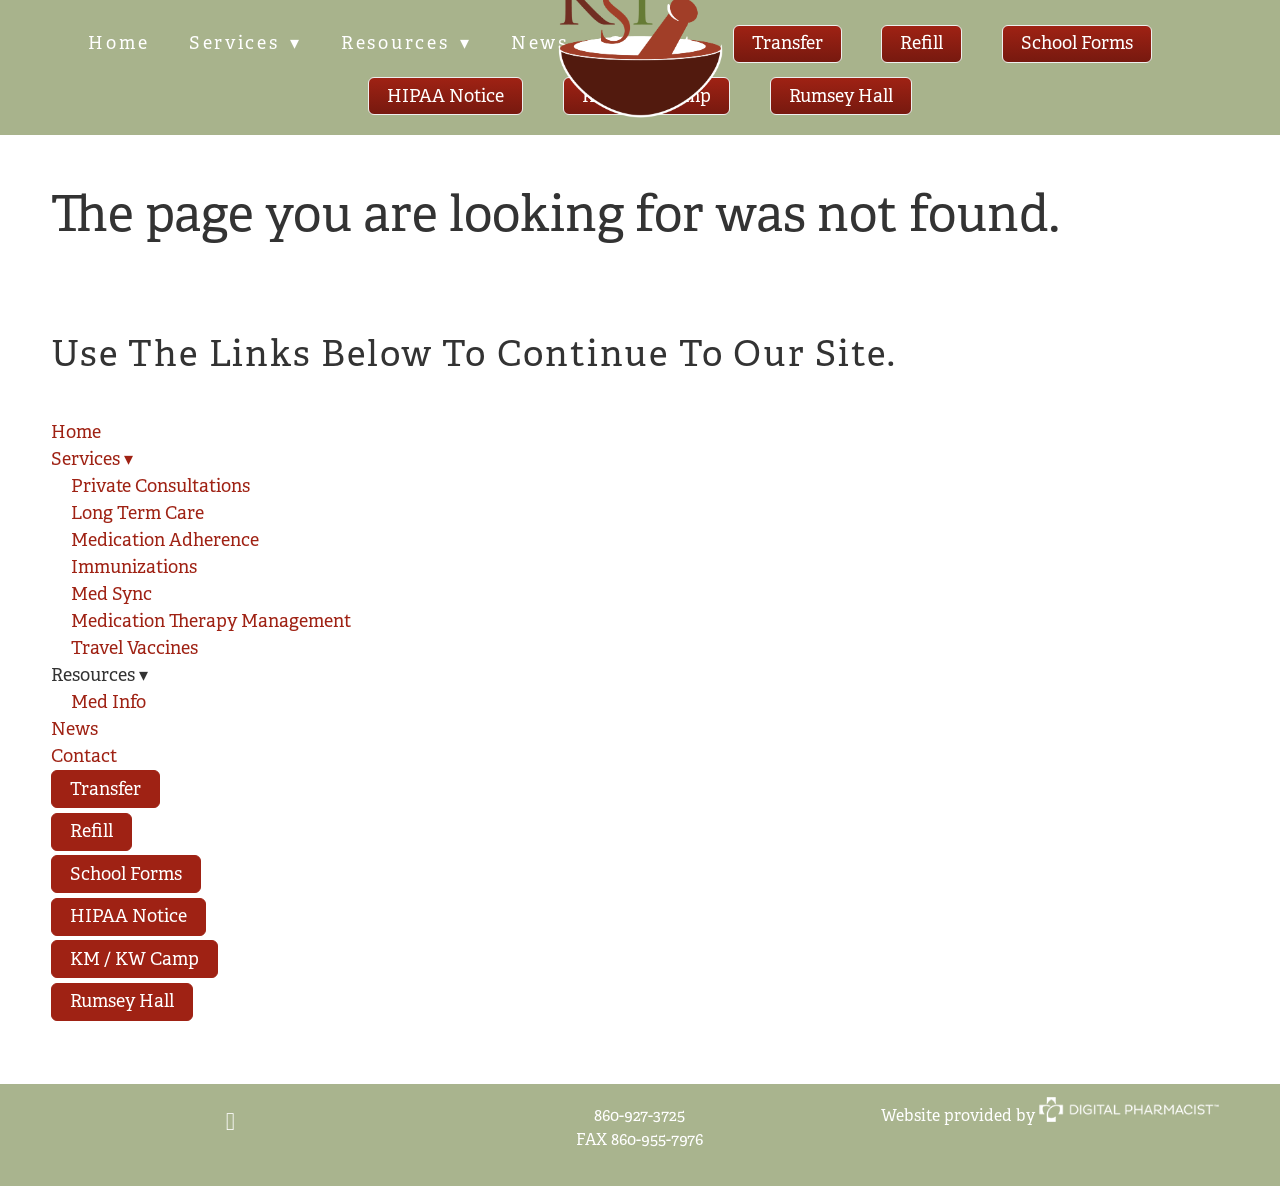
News (74, 729)
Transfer (789, 43)
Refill (923, 43)
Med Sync (111, 594)
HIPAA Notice (445, 96)
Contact (84, 756)
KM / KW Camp (134, 959)
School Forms (1079, 43)
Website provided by (1050, 1115)
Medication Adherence (165, 540)
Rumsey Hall (841, 96)
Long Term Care (137, 513)
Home (117, 43)
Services (244, 43)
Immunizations (134, 567)
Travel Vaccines (134, 648)
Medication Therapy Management (211, 621)
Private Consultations (160, 486)
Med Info (108, 702)
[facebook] (230, 1123)
